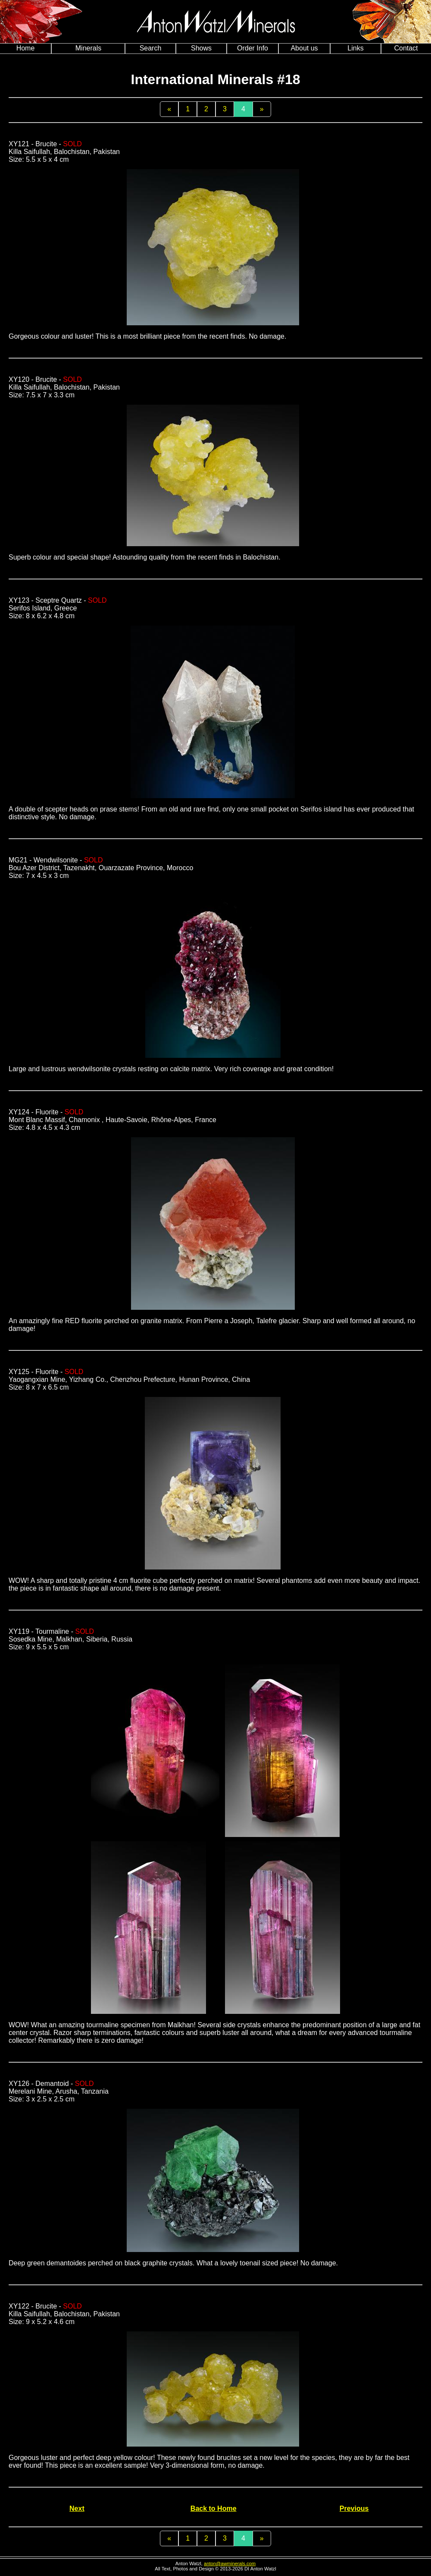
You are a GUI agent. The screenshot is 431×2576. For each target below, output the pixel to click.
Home (25, 48)
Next (76, 2508)
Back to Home (214, 2508)
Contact (406, 48)
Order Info (252, 48)
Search (151, 48)
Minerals (88, 48)
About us (304, 48)
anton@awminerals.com (230, 2563)
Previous (354, 2508)
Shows (201, 48)
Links (355, 48)
